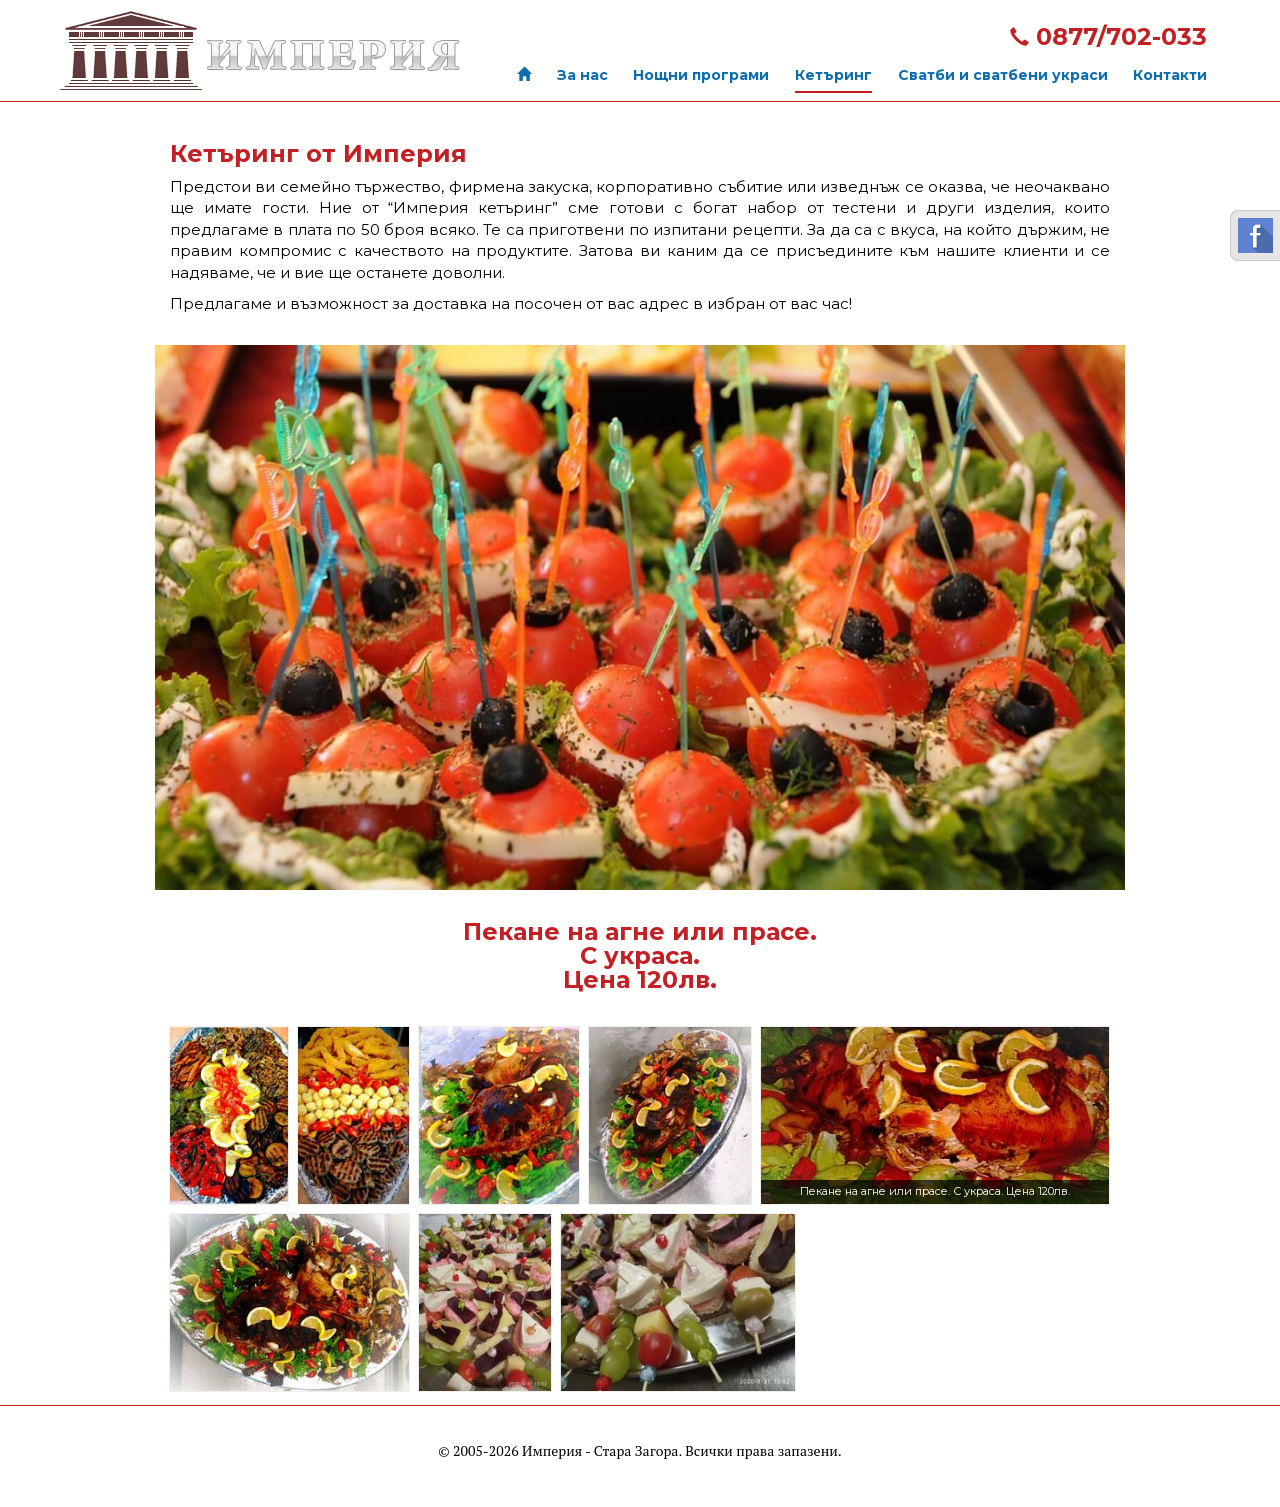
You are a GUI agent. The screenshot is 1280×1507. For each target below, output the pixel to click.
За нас (582, 75)
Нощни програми (701, 75)
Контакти (1170, 75)
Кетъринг (833, 75)
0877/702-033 (1108, 36)
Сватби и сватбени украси (1003, 75)
